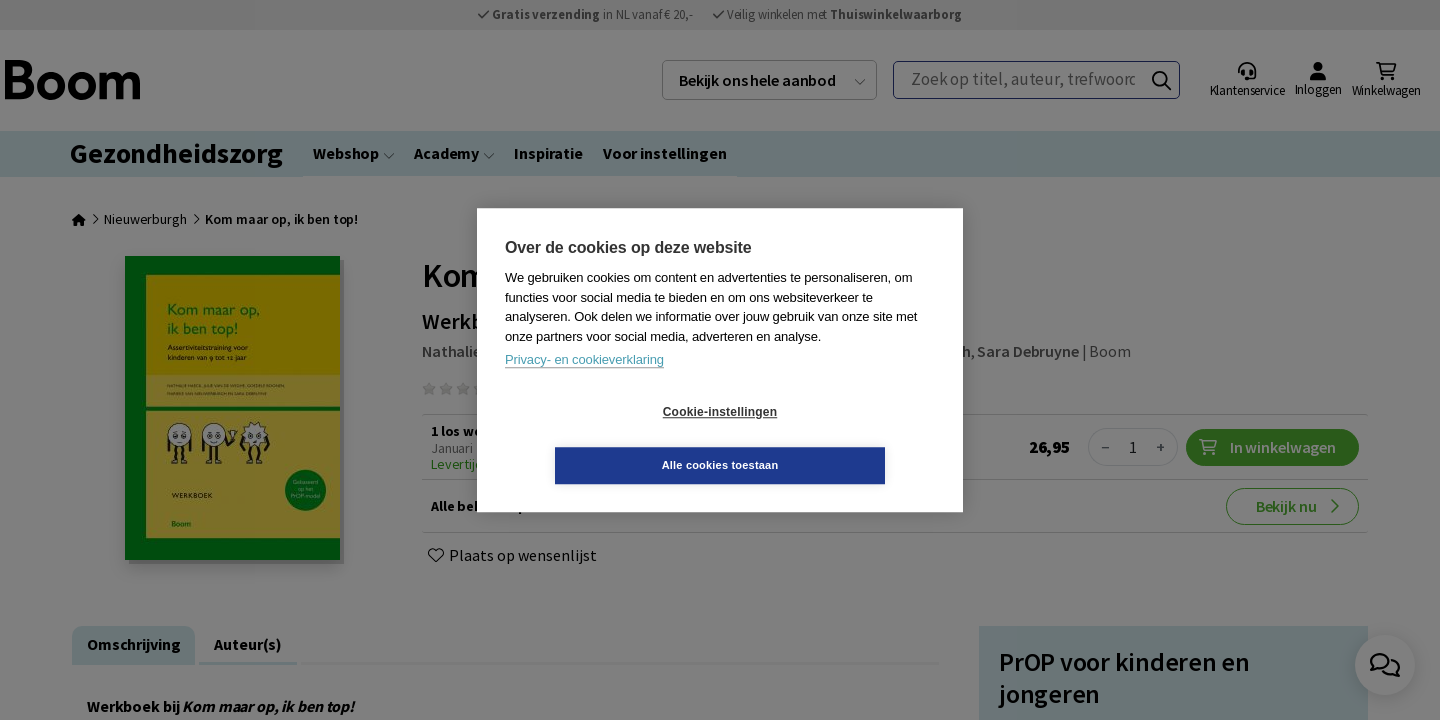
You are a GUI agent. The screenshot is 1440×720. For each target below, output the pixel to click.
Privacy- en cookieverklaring (584, 386)
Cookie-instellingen (601, 439)
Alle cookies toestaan (839, 438)
